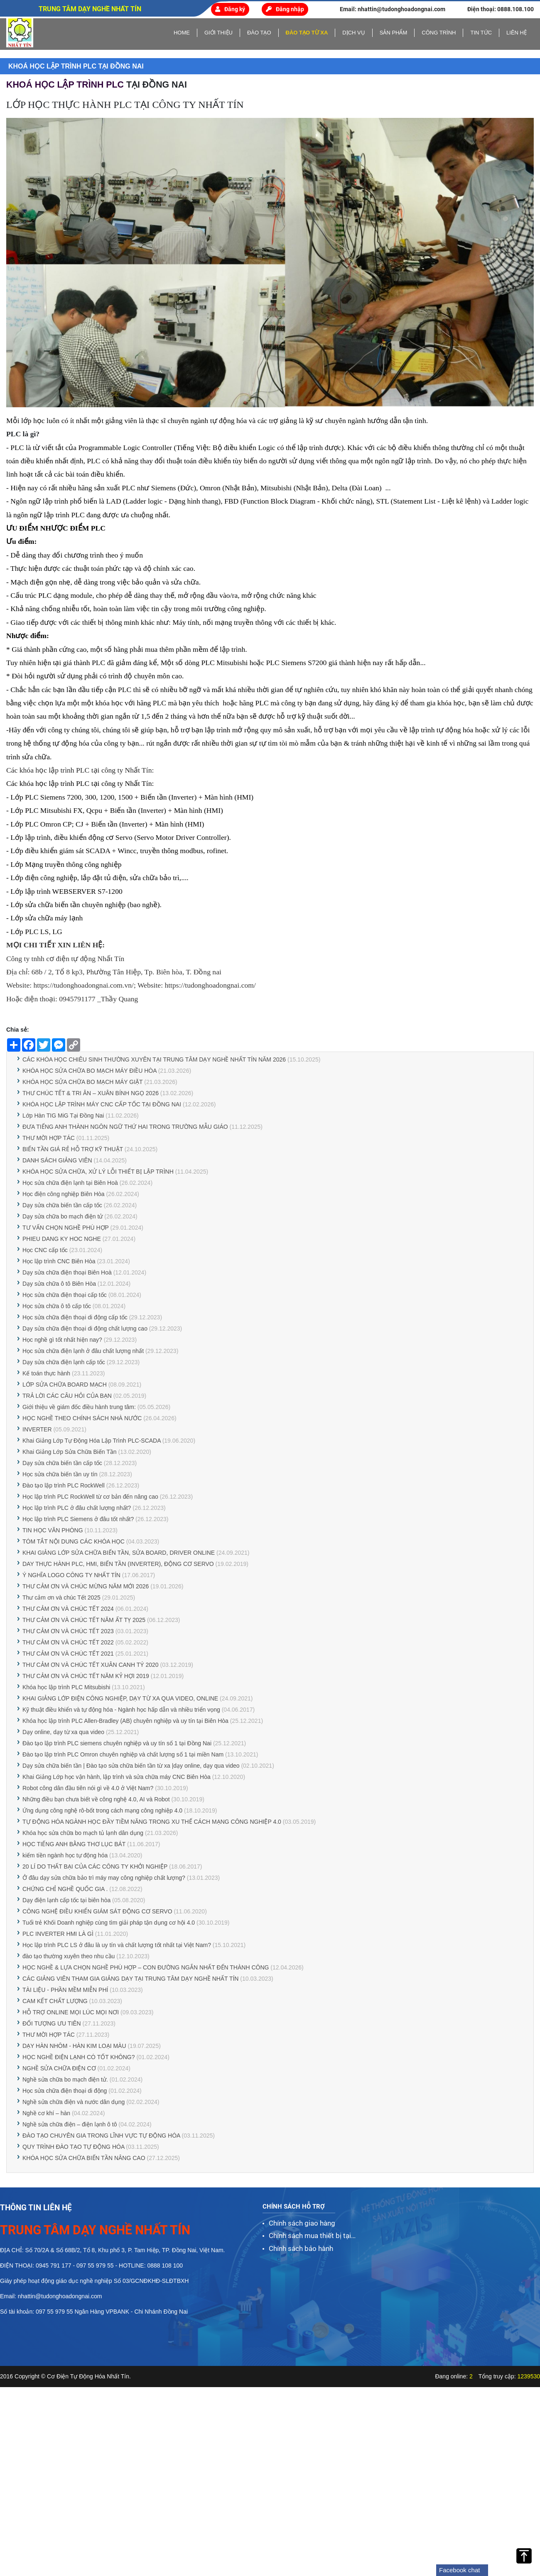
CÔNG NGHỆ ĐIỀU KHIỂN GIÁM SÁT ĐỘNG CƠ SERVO (97, 1911)
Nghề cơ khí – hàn (47, 2113)
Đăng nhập (285, 9)
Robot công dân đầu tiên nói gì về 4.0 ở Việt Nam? (87, 1788)
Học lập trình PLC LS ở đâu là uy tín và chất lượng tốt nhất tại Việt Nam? (116, 1945)
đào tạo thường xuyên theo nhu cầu (68, 1956)
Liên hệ (516, 32)
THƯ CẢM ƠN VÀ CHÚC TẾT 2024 (68, 1608)
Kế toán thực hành (46, 1373)
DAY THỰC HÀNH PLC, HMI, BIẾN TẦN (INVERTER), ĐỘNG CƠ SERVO (118, 1564)
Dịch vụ (353, 32)
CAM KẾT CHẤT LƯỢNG (55, 2001)
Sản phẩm (393, 32)
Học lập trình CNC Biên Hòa (59, 1261)
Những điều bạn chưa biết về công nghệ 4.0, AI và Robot (96, 1799)
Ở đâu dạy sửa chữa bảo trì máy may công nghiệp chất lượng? (103, 1877)
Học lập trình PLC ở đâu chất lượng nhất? (76, 1508)
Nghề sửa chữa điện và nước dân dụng (73, 2102)
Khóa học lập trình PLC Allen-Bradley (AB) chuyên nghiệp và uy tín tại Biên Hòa (125, 1720)
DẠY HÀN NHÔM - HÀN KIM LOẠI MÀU (74, 2046)
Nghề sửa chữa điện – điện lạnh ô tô (69, 2124)
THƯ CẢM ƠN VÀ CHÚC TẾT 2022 (68, 1642)
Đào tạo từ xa (307, 32)
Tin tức (481, 32)
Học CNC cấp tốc (45, 1250)
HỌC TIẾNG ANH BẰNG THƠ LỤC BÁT (73, 1844)
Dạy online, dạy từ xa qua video (63, 1732)
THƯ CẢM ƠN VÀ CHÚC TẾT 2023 (68, 1631)
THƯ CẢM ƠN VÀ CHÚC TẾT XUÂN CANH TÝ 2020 (90, 1664)
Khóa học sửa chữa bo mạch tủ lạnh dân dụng (82, 1833)
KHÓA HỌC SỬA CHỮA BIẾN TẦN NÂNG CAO (83, 2158)
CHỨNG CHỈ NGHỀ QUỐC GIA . (65, 1889)
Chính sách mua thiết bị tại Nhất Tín (310, 2236)
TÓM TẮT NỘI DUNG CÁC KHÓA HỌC (73, 1541)
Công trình (439, 32)
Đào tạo (259, 32)
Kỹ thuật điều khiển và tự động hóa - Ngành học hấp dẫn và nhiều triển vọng (121, 1709)
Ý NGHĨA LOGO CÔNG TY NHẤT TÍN (71, 1575)
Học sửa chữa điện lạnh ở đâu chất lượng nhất (83, 1351)
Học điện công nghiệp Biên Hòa (63, 1194)
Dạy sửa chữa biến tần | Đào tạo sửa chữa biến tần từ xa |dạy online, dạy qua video (131, 1765)
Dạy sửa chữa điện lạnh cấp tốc (63, 1362)
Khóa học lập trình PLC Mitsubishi (67, 1687)
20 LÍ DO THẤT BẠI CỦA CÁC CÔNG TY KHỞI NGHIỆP (94, 1866)
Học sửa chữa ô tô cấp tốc (56, 1306)
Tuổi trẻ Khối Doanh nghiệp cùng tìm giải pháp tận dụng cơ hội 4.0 (108, 1922)
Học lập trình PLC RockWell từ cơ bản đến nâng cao (90, 1496)
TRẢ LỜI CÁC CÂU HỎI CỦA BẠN (67, 1395)
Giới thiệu (218, 32)
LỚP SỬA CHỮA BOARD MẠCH (64, 1384)
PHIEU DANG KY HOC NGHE (61, 1238)
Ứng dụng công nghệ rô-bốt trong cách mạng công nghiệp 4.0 (102, 1810)
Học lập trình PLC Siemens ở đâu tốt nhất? (78, 1519)
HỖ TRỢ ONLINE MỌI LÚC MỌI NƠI (70, 2012)
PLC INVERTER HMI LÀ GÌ (57, 1933)
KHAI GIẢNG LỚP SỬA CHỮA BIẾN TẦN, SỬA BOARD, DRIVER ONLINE (118, 1552)
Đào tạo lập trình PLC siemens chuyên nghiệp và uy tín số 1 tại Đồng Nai (116, 1743)
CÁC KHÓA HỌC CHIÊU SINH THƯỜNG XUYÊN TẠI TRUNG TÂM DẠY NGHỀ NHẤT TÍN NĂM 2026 (154, 1059)
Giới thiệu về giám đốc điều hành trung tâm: (79, 1407)
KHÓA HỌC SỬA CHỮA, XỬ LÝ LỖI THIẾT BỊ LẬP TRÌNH (98, 1171)
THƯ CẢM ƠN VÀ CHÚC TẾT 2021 (68, 1653)
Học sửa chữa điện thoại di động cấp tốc (75, 1317)
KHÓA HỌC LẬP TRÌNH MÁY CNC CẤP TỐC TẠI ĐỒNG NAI (102, 1104)
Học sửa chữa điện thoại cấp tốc (64, 1295)
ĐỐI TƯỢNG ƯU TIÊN (51, 2023)
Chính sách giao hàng (302, 2223)
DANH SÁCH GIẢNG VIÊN (57, 1160)
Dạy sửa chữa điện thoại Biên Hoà (67, 1272)
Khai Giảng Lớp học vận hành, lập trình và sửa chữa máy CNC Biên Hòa (116, 1777)
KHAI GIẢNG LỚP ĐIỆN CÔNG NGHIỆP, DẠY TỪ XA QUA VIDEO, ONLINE (120, 1698)
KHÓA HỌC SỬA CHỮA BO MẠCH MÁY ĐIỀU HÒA (89, 1070)
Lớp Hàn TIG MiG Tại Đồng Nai (64, 1115)
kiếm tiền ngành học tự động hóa (65, 1855)
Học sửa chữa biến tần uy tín (60, 1474)
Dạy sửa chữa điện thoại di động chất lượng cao (84, 1328)
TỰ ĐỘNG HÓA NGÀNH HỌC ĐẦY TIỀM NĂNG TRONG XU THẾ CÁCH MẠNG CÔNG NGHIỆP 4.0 (151, 1821)
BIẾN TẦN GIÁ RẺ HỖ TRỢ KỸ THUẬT (72, 1149)
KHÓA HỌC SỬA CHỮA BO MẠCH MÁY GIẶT (82, 1082)
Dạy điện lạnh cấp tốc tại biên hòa (66, 1900)
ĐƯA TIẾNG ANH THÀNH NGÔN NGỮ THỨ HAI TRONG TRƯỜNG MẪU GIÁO (125, 1126)
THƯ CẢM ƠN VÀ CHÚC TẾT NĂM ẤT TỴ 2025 (83, 1620)
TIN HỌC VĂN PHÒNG (52, 1530)
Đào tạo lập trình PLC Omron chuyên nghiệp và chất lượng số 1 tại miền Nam (122, 1754)
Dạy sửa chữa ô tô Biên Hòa (59, 1283)
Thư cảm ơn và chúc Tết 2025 (61, 1597)
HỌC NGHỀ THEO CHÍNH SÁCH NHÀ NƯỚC (82, 1418)
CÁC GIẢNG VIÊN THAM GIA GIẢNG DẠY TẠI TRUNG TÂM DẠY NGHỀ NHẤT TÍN (130, 1978)
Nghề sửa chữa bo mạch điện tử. (65, 2079)
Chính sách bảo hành (301, 2248)
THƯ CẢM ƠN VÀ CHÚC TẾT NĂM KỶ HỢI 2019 (85, 1676)
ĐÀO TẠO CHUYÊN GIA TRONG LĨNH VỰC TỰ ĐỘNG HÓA (101, 2135)
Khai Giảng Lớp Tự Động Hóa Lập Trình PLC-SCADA (91, 1440)
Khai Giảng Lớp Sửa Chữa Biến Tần (70, 1451)
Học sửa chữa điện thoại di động (64, 2090)
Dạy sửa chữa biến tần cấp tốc (62, 1205)
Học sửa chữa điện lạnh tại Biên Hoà (70, 1182)
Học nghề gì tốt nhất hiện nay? (62, 1339)
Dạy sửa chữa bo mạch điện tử (62, 1216)
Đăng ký (230, 9)
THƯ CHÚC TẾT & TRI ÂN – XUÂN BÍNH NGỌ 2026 (90, 1093)
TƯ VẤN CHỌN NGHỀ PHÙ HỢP (65, 1227)
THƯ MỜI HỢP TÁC (48, 1138)
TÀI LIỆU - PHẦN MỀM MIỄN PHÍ (65, 1989)
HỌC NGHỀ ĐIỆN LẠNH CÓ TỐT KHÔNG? (78, 2057)
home (182, 32)
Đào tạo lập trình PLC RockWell (63, 1485)
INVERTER (37, 1429)
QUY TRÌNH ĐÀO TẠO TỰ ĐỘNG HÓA (73, 2146)
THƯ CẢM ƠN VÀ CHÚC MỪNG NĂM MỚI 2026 (85, 1586)
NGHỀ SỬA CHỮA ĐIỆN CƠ (59, 2068)
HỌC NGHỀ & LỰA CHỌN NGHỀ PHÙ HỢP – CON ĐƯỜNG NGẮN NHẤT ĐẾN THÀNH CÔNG (145, 1967)
